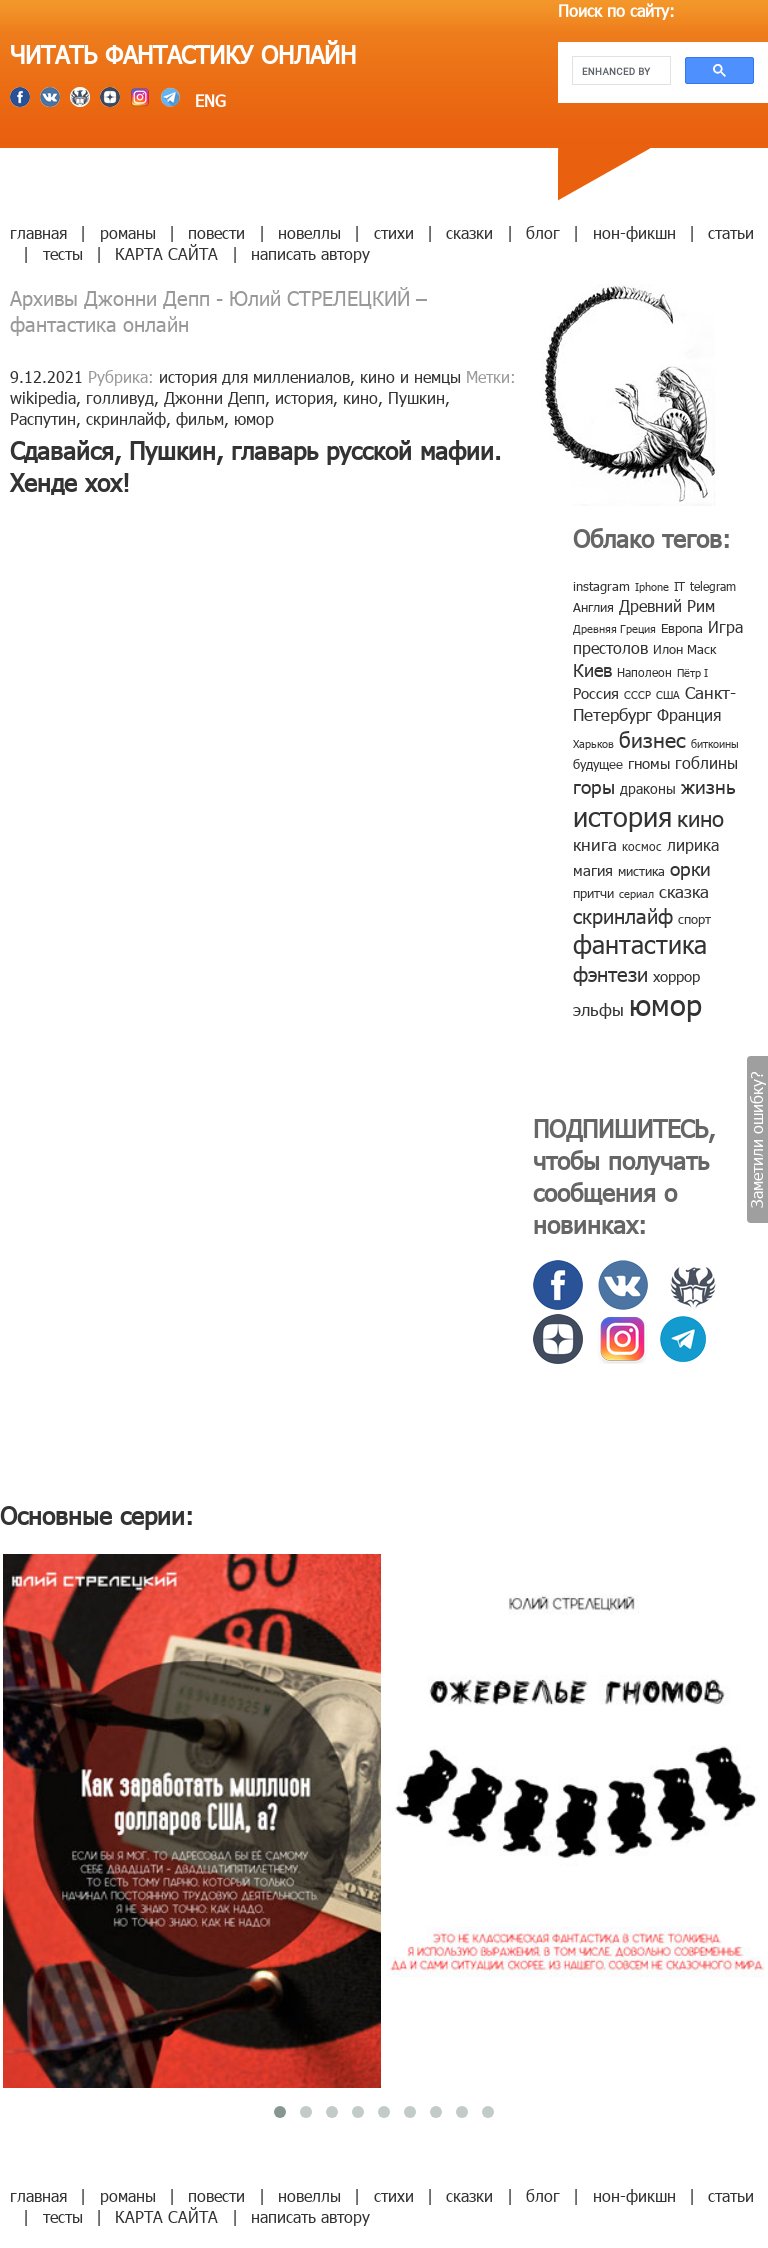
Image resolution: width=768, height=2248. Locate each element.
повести (216, 232)
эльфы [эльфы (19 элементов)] (598, 1009)
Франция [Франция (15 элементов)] (689, 714)
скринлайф (126, 418)
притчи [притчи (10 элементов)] (593, 893)
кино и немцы (410, 376)
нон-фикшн (634, 232)
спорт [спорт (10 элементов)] (694, 919)
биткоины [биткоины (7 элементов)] (715, 743)
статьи (731, 232)
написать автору (310, 253)
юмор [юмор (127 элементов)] (665, 1004)
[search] (619, 71)
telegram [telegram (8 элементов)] (713, 586)
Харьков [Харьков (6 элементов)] (593, 743)
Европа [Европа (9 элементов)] (682, 628)
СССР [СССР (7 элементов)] (637, 694)
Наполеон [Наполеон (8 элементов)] (644, 672)
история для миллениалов (254, 376)
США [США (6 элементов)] (668, 694)
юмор (254, 418)
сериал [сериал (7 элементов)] (636, 893)
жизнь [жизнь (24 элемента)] (708, 785)
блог (543, 232)
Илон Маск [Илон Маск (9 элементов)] (684, 649)
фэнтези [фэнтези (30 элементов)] (610, 973)
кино (360, 397)
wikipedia (43, 397)
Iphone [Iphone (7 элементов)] (652, 586)
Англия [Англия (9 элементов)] (593, 607)
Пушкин (416, 397)
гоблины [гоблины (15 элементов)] (706, 762)
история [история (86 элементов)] (622, 815)
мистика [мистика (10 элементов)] (641, 871)
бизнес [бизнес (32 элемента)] (652, 738)
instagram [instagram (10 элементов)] (601, 586)
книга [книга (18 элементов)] (595, 844)
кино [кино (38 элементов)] (700, 817)
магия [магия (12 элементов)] (593, 870)
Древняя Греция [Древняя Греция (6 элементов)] (614, 628)
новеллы (309, 232)
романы (128, 232)
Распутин (43, 418)
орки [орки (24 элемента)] (690, 867)
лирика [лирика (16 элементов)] (693, 844)
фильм (200, 418)
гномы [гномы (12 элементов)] (649, 763)
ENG (208, 100)
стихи (394, 232)
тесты (63, 253)
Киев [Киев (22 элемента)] (592, 669)
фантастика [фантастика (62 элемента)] (640, 944)
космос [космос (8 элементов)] (642, 846)
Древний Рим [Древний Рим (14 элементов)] (667, 605)
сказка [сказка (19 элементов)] (684, 891)
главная (38, 232)
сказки (469, 232)
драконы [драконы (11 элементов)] (648, 788)
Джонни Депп (214, 397)
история (304, 397)
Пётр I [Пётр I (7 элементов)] (692, 672)
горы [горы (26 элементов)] (594, 785)
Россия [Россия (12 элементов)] (596, 693)
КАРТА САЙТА (166, 253)
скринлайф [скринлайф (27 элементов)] (623, 915)
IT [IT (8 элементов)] (679, 586)
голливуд (120, 397)
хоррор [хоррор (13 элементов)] (676, 976)
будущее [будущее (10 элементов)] (598, 764)
